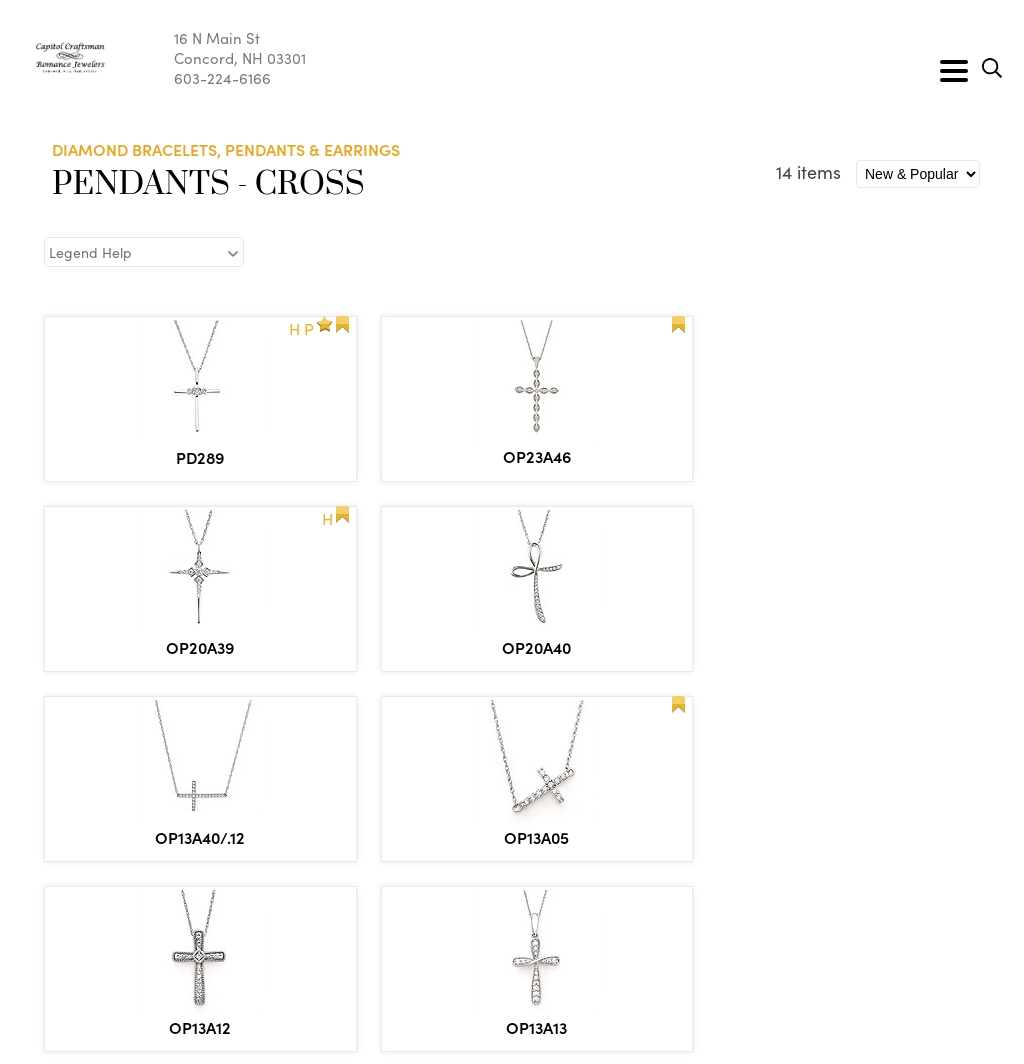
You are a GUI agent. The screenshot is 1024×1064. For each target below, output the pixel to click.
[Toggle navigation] (954, 71)
